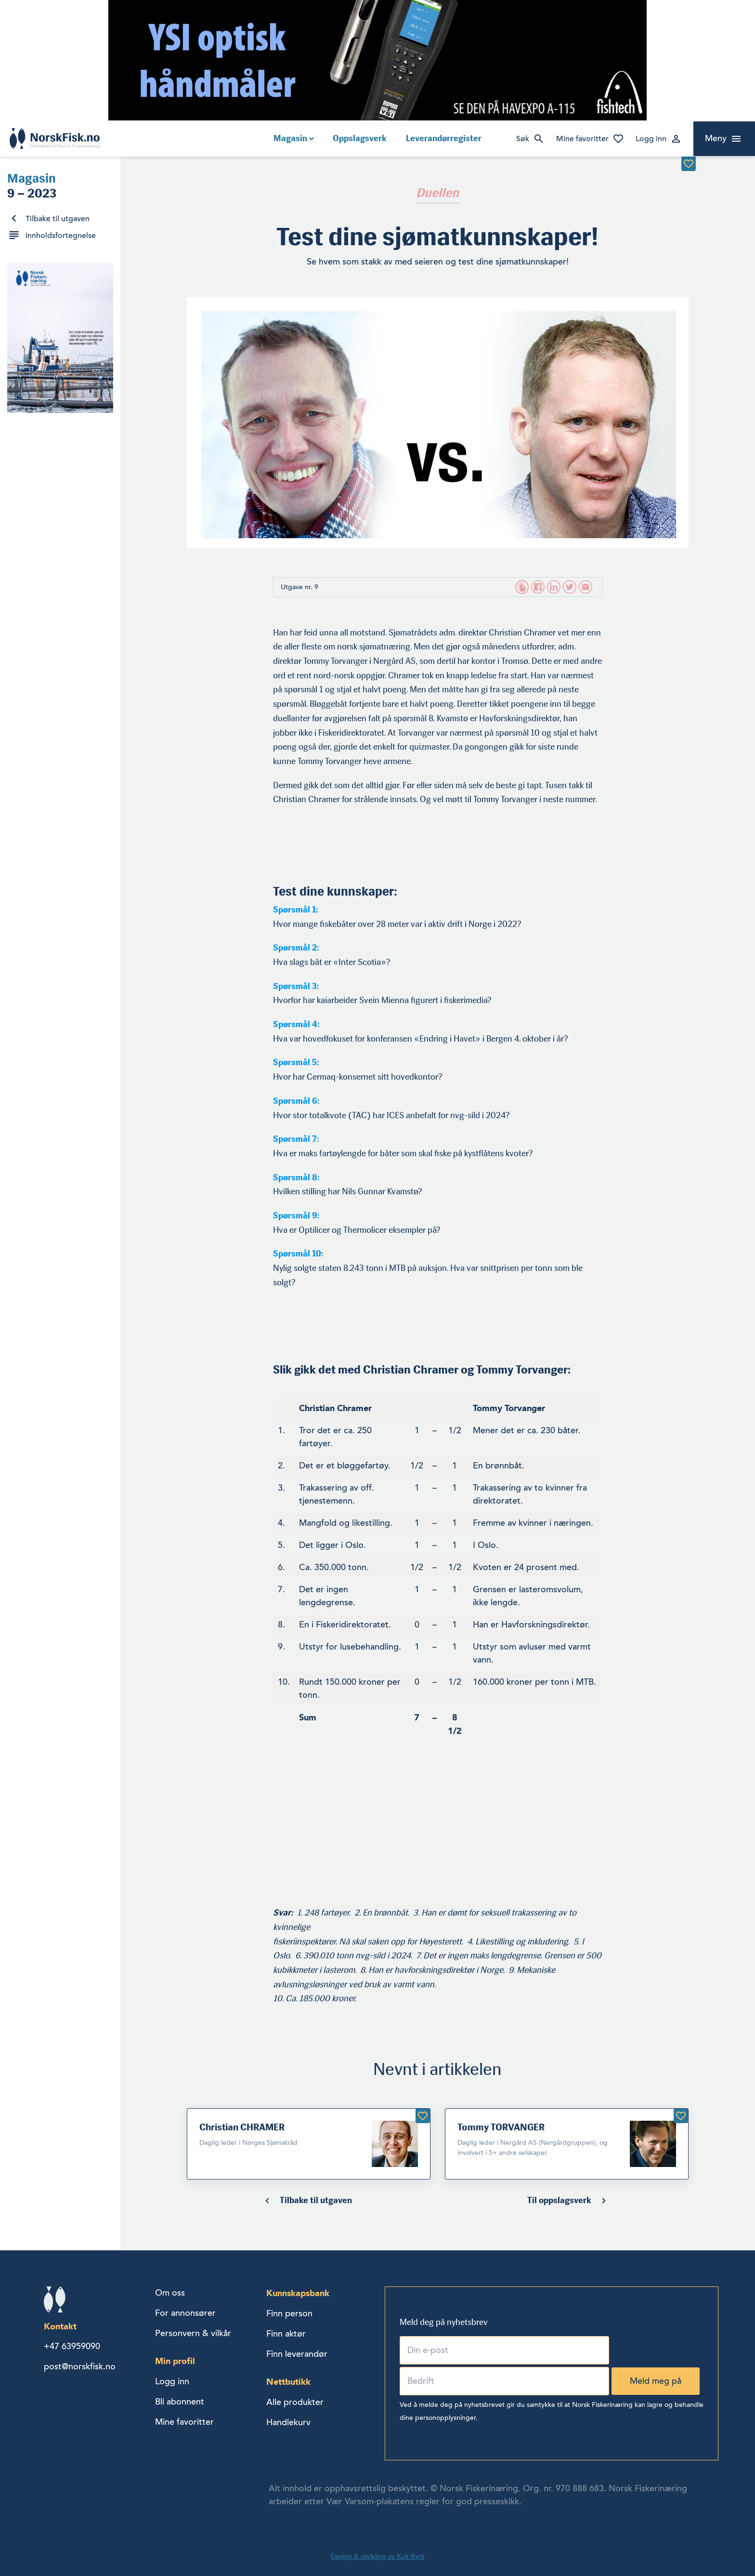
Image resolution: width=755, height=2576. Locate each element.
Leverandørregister (444, 138)
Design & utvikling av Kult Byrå (377, 2556)
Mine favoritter (582, 139)
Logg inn (651, 139)
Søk (522, 139)
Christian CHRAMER (242, 2127)
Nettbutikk (288, 2382)
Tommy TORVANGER (501, 2127)
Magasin (290, 138)
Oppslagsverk (360, 138)
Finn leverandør (296, 2354)
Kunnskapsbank (297, 2293)
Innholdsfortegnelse (61, 235)
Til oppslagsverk (559, 2200)
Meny (716, 138)
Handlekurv (288, 2422)
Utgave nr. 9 (299, 587)
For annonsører (185, 2313)
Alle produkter (295, 2402)
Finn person (289, 2313)
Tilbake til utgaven (58, 219)
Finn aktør (286, 2333)
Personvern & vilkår (193, 2333)
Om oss (170, 2292)
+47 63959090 (72, 2346)
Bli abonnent (179, 2401)
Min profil (175, 2361)
